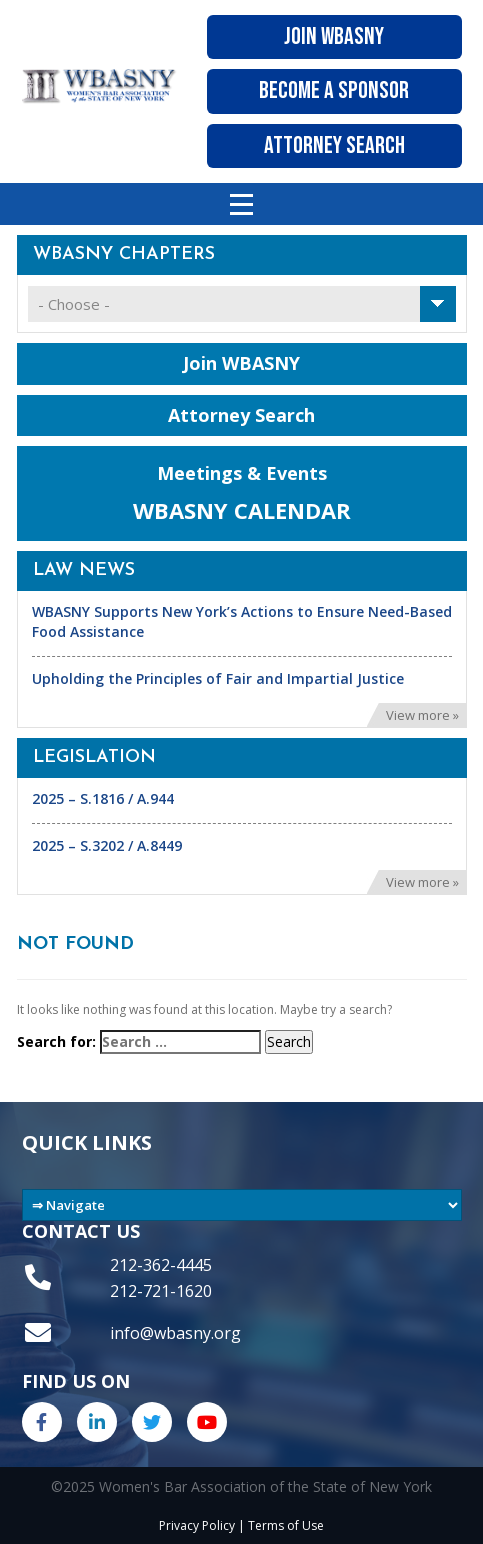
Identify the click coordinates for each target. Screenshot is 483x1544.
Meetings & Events (242, 493)
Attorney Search (334, 145)
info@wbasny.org (175, 1333)
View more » (422, 715)
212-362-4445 (161, 1265)
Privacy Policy (197, 1525)
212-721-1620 (161, 1291)
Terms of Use (286, 1525)
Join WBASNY (334, 36)
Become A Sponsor (334, 90)
